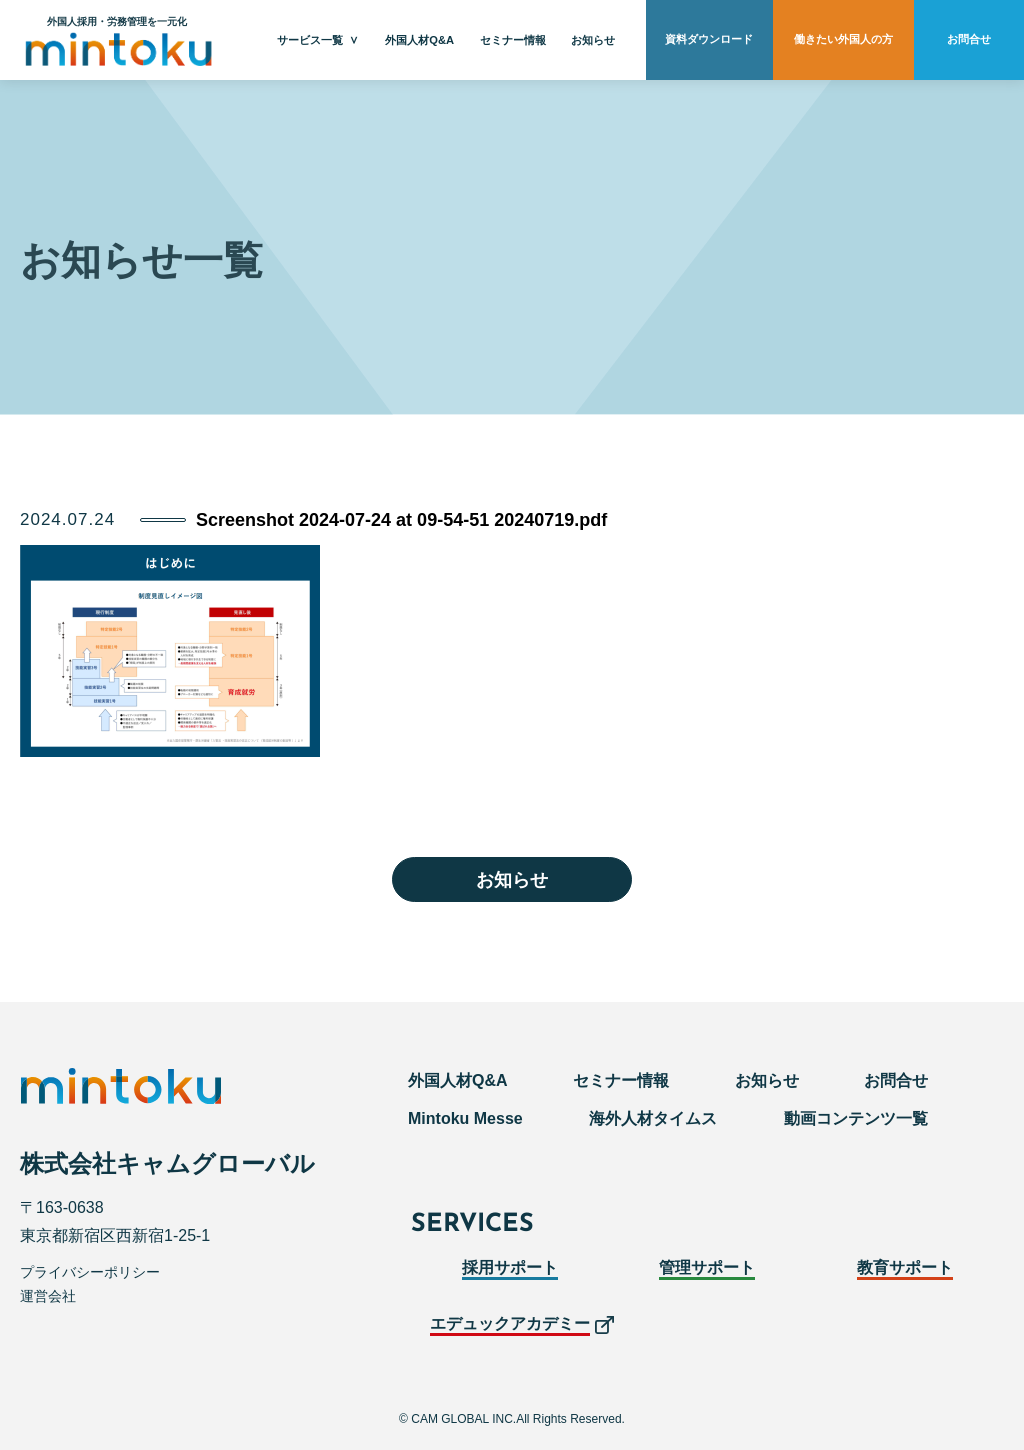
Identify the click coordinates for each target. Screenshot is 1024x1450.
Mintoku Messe (465, 1118)
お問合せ (969, 40)
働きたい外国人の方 (843, 40)
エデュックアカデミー (510, 1323)
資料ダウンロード (709, 40)
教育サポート (905, 1267)
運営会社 (48, 1296)
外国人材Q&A (419, 40)
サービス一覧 (310, 40)
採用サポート (510, 1267)
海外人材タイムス (653, 1118)
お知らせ (593, 40)
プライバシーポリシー (90, 1272)
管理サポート (707, 1267)
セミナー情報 (513, 40)
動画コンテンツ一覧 (856, 1118)
